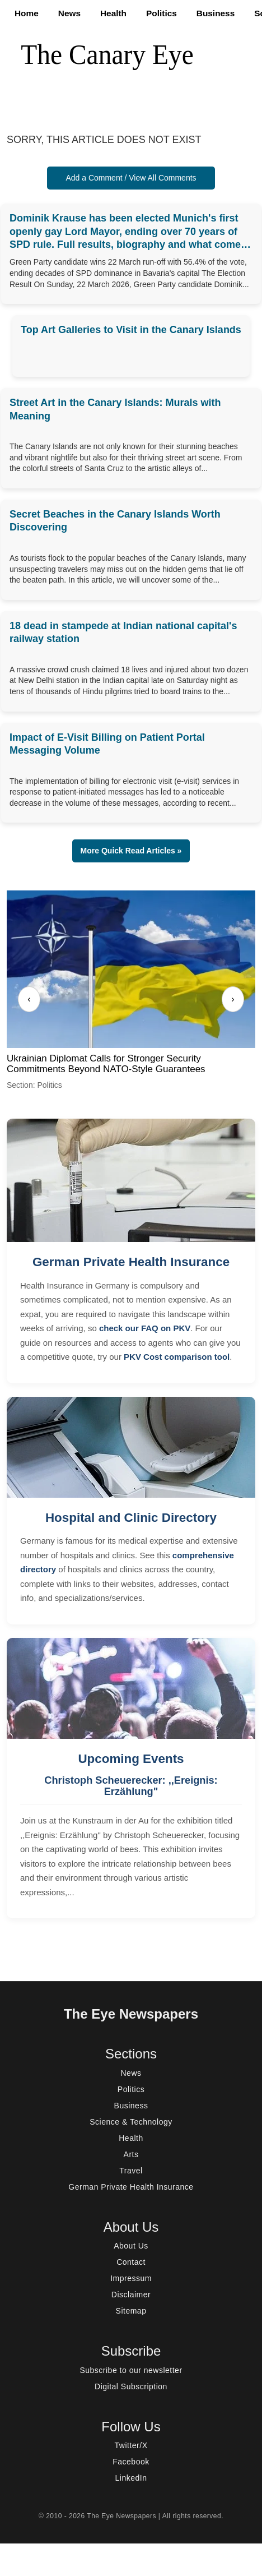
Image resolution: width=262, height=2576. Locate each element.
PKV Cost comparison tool (177, 1356)
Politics (161, 13)
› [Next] (232, 999)
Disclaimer (131, 2294)
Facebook (131, 2461)
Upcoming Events (131, 1759)
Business (215, 13)
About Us (131, 2245)
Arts (131, 2154)
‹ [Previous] (28, 999)
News (69, 13)
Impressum (131, 2278)
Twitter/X (131, 2445)
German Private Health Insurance (131, 1262)
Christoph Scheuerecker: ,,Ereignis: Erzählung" (130, 1786)
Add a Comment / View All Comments (131, 177)
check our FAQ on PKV (144, 1328)
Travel (130, 2170)
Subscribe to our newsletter (130, 2370)
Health (113, 13)
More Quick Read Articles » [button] (131, 850)
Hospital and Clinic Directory (131, 1518)
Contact (131, 2262)
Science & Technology (131, 2121)
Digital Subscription (131, 2386)
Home (27, 13)
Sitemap (131, 2310)
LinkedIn (131, 2477)
